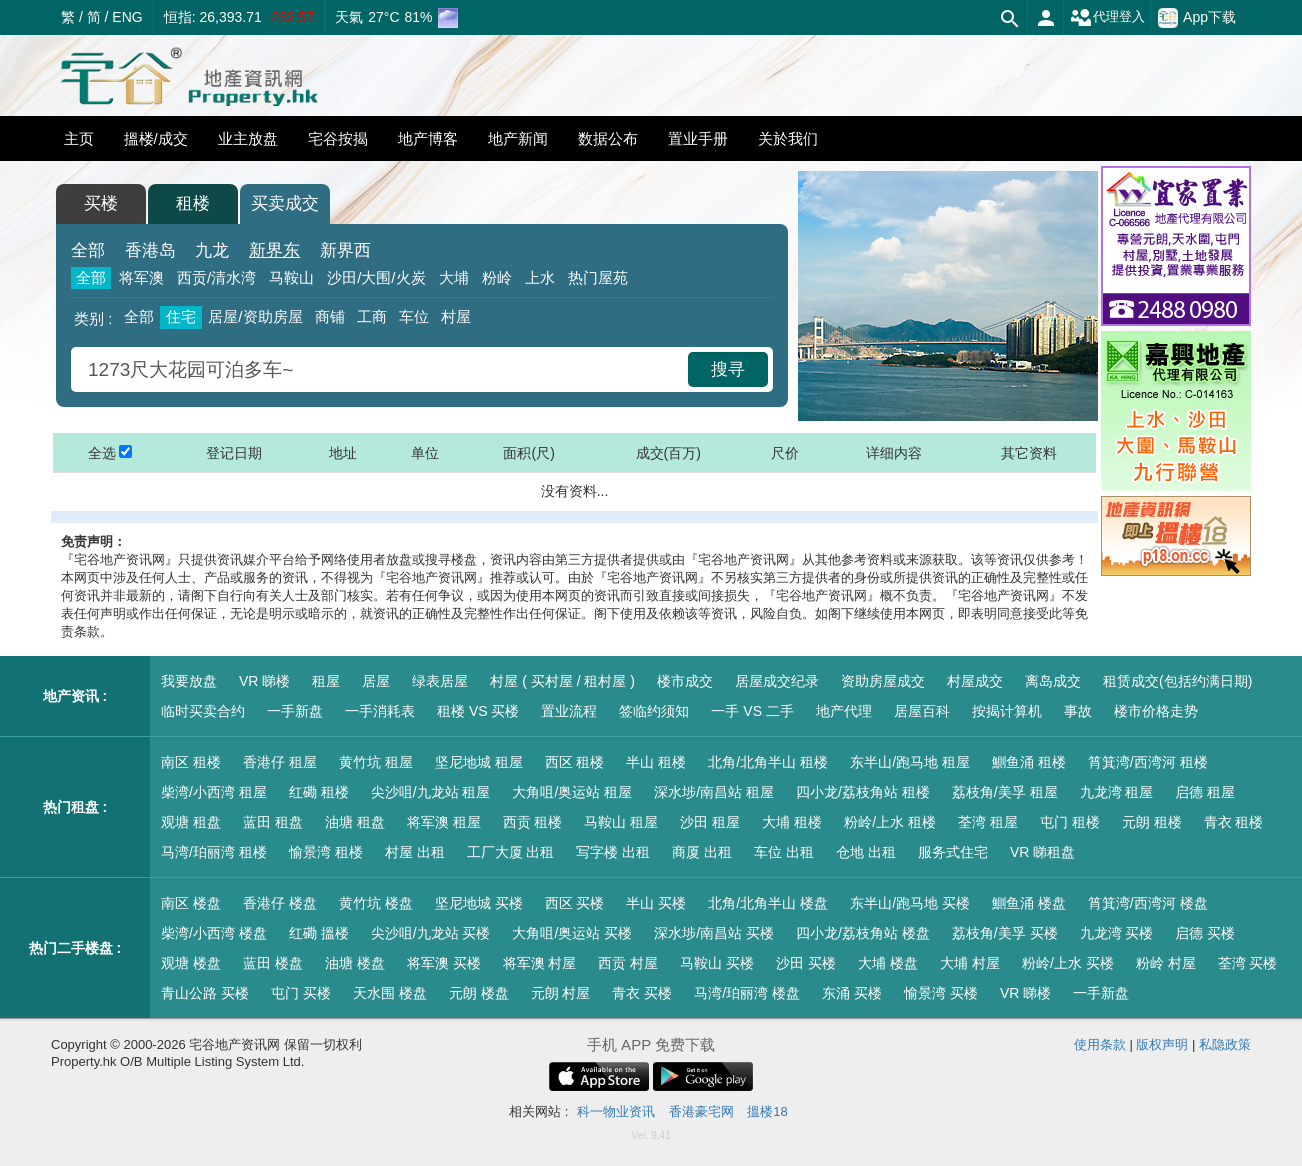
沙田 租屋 (710, 822)
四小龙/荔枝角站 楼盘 (863, 933)
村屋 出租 (415, 852)
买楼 (101, 203)
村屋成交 (975, 681)
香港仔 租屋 (280, 762)
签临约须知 (654, 711)
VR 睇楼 (264, 681)
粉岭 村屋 (1166, 963)
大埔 (454, 277)
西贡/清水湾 (216, 277)
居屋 (376, 681)
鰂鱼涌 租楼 (1029, 762)
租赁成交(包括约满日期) (1177, 681)
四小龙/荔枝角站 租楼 (863, 792)
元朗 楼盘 (479, 993)
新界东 (274, 250)
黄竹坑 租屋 (376, 762)
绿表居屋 (440, 681)
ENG (127, 17)
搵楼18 (767, 1111)
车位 (414, 316)
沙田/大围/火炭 (376, 277)
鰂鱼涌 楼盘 (1029, 903)
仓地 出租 (866, 852)
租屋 (326, 681)
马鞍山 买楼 (717, 963)
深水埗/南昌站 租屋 (714, 792)
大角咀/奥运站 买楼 (572, 933)
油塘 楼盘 (355, 963)
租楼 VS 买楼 (478, 711)
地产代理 (844, 711)
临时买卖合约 (203, 711)
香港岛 (150, 250)
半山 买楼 (656, 903)
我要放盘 (189, 681)
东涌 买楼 (852, 993)
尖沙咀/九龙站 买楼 (431, 933)
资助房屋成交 (883, 681)
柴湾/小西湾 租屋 (214, 792)
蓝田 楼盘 (273, 963)
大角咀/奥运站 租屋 (572, 792)
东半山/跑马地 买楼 (910, 903)
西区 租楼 (575, 762)
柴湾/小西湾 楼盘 (214, 933)
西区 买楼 (575, 903)
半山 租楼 (656, 762)
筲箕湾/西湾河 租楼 (1148, 762)
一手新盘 (295, 711)
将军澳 (141, 277)
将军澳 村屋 (540, 963)
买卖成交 (285, 203)
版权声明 (1162, 1044)
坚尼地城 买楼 (479, 903)
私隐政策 (1225, 1044)
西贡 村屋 (628, 963)
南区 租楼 (191, 762)
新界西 (345, 250)
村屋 (456, 316)
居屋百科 (922, 711)
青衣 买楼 (642, 993)
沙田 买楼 (806, 963)
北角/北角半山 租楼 (768, 762)
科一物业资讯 (616, 1111)
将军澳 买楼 (444, 963)
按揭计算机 (1007, 711)
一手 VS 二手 (752, 711)
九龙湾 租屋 (1117, 792)
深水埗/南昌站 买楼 (714, 933)
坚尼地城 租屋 (479, 762)
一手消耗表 (380, 711)
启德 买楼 (1205, 933)
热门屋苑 (598, 277)
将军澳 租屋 (444, 822)
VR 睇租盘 (1042, 852)
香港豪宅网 (701, 1111)
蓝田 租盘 (273, 822)
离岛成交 (1053, 681)
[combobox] (382, 369)
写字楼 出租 (613, 852)
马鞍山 (291, 277)
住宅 (181, 316)
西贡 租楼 (533, 822)
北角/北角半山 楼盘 (768, 903)
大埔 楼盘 (888, 963)
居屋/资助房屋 (255, 316)
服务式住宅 (953, 852)
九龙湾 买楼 (1117, 933)
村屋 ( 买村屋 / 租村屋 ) (562, 681)
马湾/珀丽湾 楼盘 (747, 993)
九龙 (212, 250)
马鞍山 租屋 (621, 822)
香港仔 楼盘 (280, 903)
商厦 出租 (702, 852)
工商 (372, 316)
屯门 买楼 (301, 993)
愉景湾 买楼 (941, 993)
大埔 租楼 (792, 822)
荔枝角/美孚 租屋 (1005, 792)
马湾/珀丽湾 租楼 (214, 852)
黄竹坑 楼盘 (376, 903)
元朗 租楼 (1152, 822)
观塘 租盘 (191, 822)
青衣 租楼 (1234, 822)
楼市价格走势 (1156, 711)
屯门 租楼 (1070, 822)
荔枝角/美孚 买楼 (1005, 933)
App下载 (1197, 18)
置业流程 (569, 711)
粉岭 (497, 277)
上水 (540, 277)
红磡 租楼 (319, 792)
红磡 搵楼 (319, 933)
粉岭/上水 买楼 (1068, 963)
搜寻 (728, 369)
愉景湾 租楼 (326, 852)
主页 (79, 138)
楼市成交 (685, 681)
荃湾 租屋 (988, 822)
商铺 (330, 316)
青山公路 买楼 (205, 993)
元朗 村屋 (561, 993)
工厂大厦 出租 (511, 852)
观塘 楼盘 (191, 963)
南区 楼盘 (191, 903)
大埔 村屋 (970, 963)
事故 (1078, 711)
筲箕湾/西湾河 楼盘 (1148, 903)
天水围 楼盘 (390, 993)
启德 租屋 (1205, 792)
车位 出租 (784, 852)
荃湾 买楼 (1248, 963)
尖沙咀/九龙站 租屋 (431, 792)
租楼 (193, 203)
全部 (88, 250)
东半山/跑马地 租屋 (910, 762)
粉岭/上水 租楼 (890, 822)
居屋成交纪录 (777, 681)
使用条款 (1100, 1044)
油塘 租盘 (355, 822)
